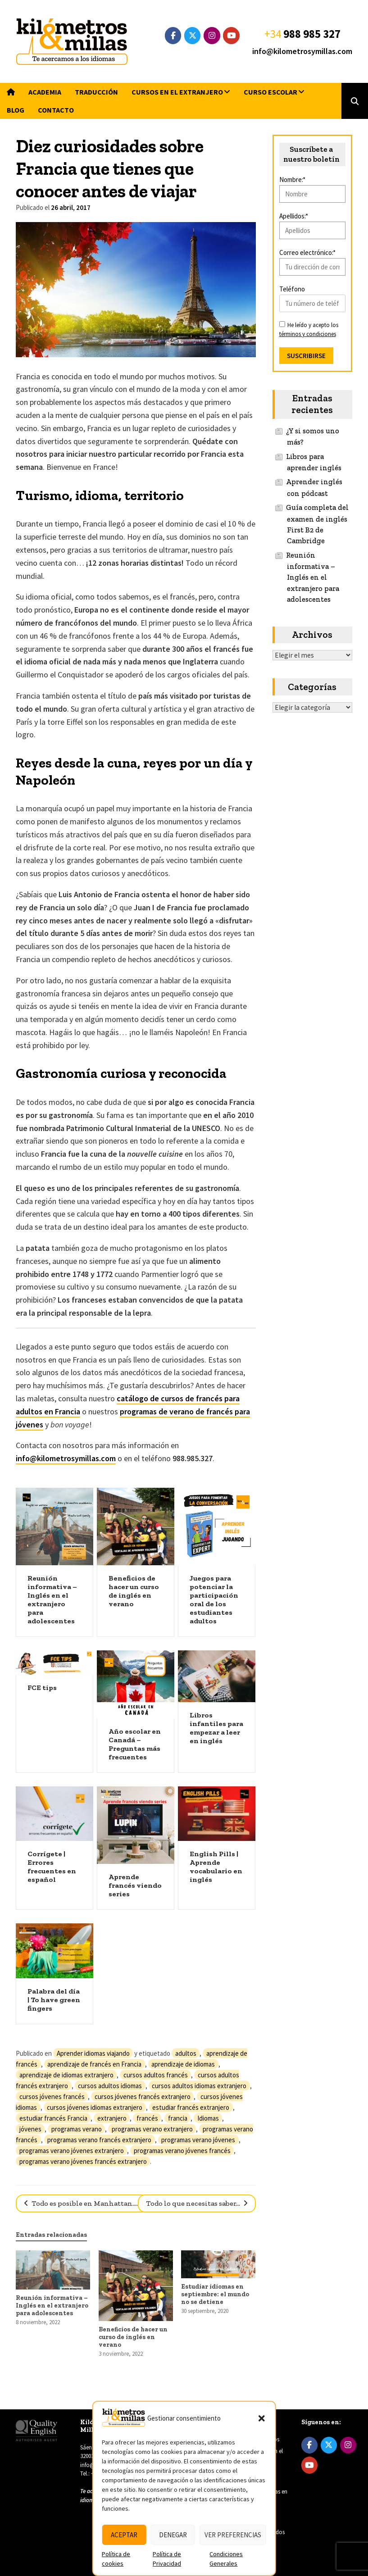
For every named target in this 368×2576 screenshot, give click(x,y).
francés (147, 2118)
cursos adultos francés (155, 2075)
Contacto (56, 109)
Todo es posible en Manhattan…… (85, 2203)
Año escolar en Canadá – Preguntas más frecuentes (135, 1744)
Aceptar (124, 2535)
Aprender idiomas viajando (93, 2053)
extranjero (112, 2118)
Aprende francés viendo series (135, 1885)
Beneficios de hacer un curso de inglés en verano (134, 1591)
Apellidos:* (293, 216)
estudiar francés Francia (53, 2118)
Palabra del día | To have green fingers (53, 2000)
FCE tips (42, 1687)
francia (177, 2118)
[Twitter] (192, 35)
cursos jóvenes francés (52, 2096)
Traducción (96, 91)
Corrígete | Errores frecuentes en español (51, 1866)
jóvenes (30, 2129)
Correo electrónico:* (307, 252)
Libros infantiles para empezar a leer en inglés (216, 1728)
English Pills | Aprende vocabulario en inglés (216, 1866)
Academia (44, 91)
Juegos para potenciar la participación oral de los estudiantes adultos (214, 1599)
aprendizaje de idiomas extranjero (66, 2075)
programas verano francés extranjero (99, 2139)
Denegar (173, 2535)
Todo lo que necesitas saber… (193, 2203)
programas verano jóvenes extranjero (71, 2150)
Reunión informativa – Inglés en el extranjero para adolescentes (52, 1599)
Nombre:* (292, 179)
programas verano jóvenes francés (182, 2150)
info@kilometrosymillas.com (302, 51)
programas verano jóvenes (198, 2139)
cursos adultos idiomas (110, 2085)
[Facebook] (173, 35)
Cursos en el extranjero (177, 91)
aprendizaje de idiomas (183, 2064)
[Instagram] (212, 35)
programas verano (76, 2129)
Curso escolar (270, 91)
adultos (185, 2053)
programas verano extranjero (152, 2129)
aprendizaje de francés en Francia (94, 2064)
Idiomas (208, 2118)
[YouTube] (231, 35)
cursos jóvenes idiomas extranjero (94, 2107)
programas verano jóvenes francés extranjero (83, 2161)
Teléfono (292, 289)
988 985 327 (312, 34)
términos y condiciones (307, 334)
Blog (15, 109)
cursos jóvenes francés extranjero (143, 2096)
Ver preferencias (232, 2535)
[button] (261, 2418)
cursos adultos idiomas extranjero (199, 2085)
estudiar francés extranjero (190, 2107)
